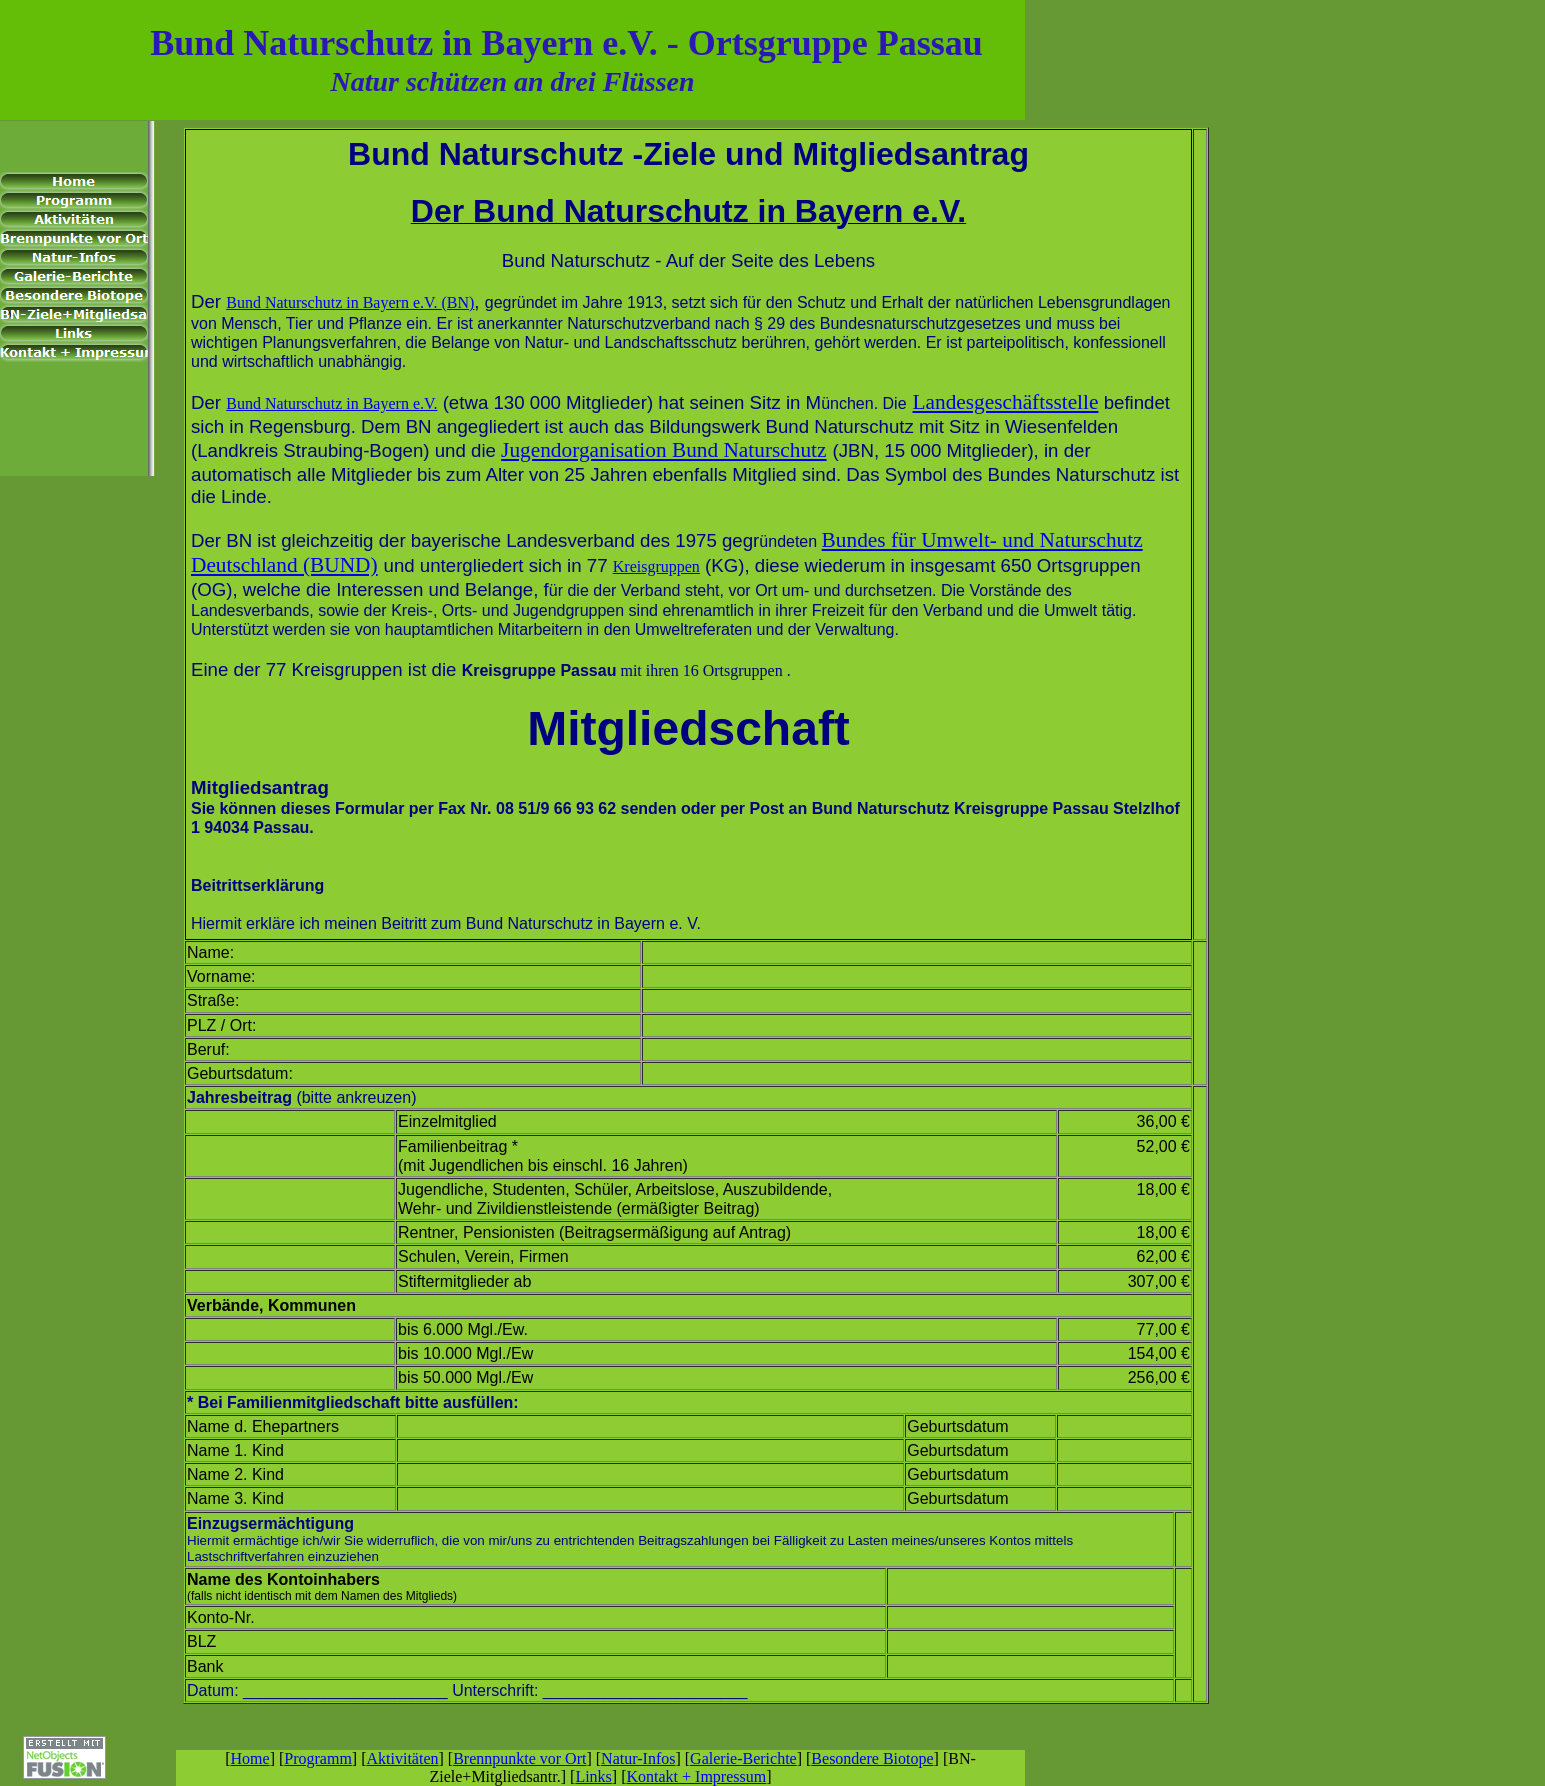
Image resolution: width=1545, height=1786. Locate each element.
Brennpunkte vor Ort (519, 1758)
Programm (318, 1758)
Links (593, 1776)
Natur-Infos (638, 1758)
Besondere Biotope (872, 1758)
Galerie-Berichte (743, 1758)
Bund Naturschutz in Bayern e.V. (331, 403)
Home (250, 1758)
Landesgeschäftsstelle (1005, 402)
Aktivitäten (403, 1758)
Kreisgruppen (656, 566)
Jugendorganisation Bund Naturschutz (663, 450)
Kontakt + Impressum (696, 1776)
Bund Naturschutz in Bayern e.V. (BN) (350, 302)
